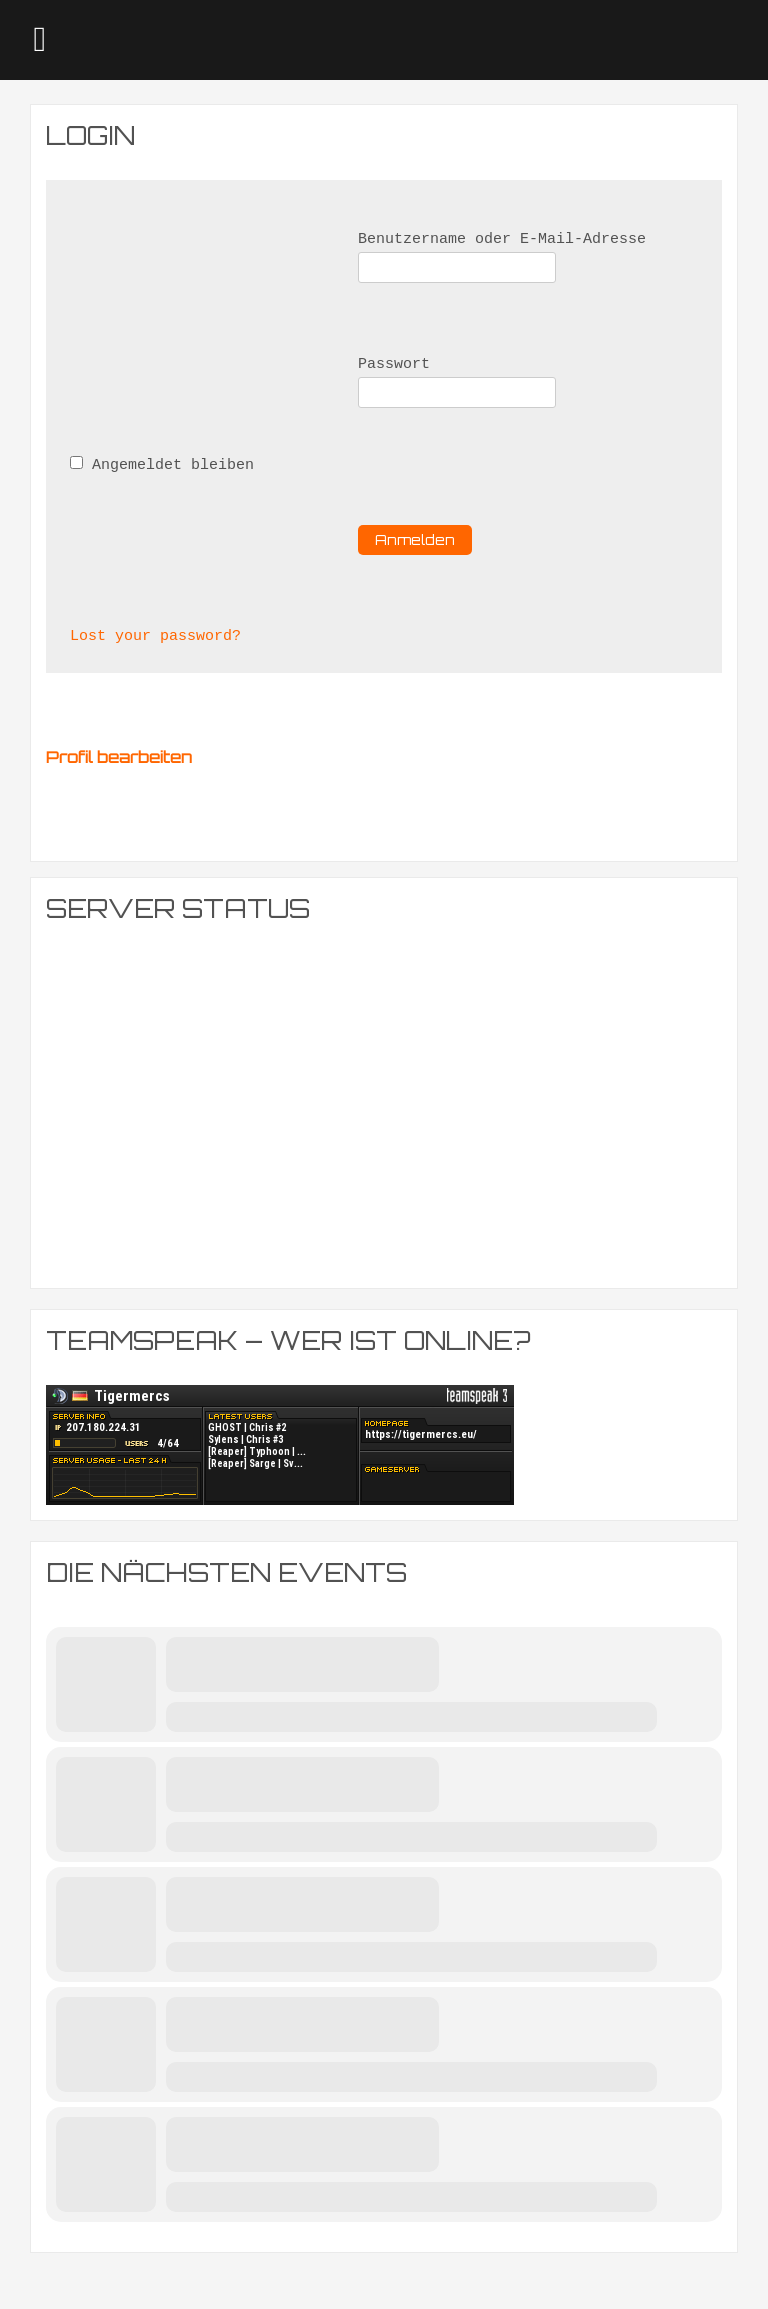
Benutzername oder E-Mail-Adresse (502, 239)
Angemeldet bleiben (162, 465)
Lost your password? (155, 636)
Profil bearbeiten (119, 757)
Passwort (394, 364)
